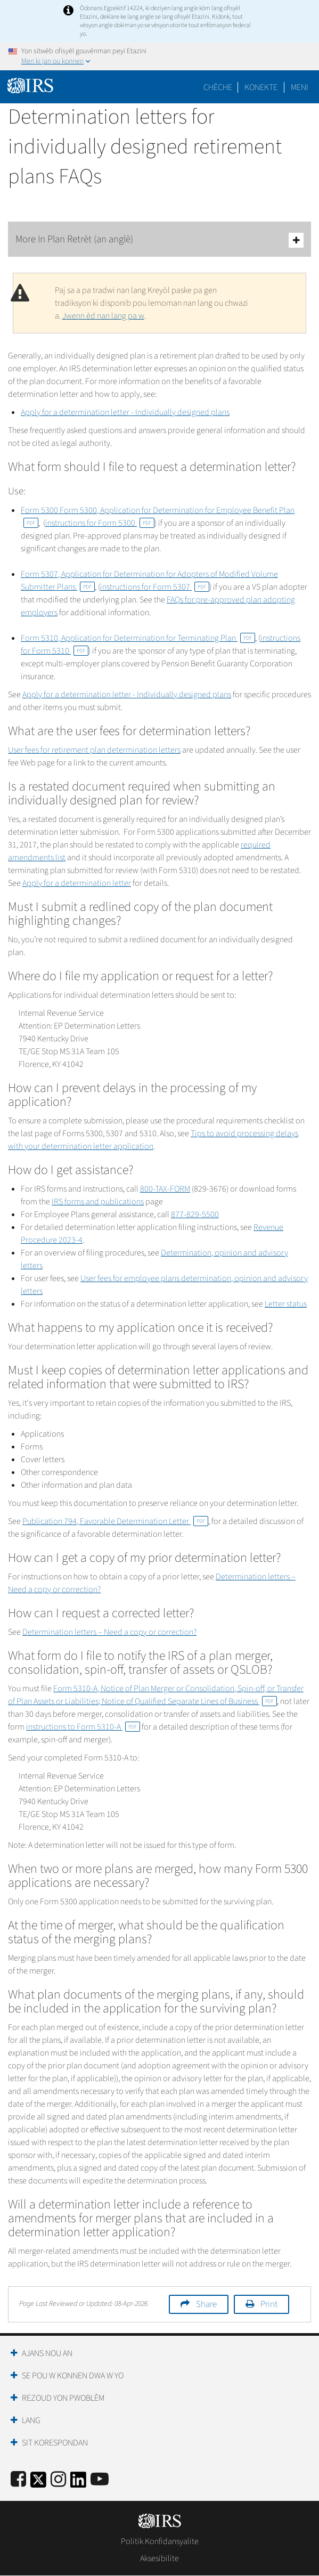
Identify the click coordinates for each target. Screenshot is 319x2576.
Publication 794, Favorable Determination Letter (115, 1521)
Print (268, 2304)
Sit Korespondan (55, 2443)
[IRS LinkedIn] (78, 2483)
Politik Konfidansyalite (160, 2541)
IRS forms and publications (98, 1202)
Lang (31, 2420)
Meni (299, 87)
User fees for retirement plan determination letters (94, 750)
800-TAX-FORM (165, 1189)
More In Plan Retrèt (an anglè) (159, 240)
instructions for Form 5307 (154, 587)
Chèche (217, 87)
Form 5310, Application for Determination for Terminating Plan (138, 638)
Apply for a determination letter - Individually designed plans (125, 412)
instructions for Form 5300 (99, 523)
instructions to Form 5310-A (83, 1727)
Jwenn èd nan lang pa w (103, 316)
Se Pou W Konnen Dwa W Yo (73, 2376)
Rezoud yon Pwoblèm (63, 2398)
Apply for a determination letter (76, 883)
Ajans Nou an (47, 2353)
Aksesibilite (159, 2558)
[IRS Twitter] (38, 2483)
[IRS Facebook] (18, 2480)
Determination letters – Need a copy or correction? (109, 1632)
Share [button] (206, 2304)
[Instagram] (58, 2480)
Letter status (286, 1304)
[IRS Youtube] (100, 2480)
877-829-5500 (195, 1214)
